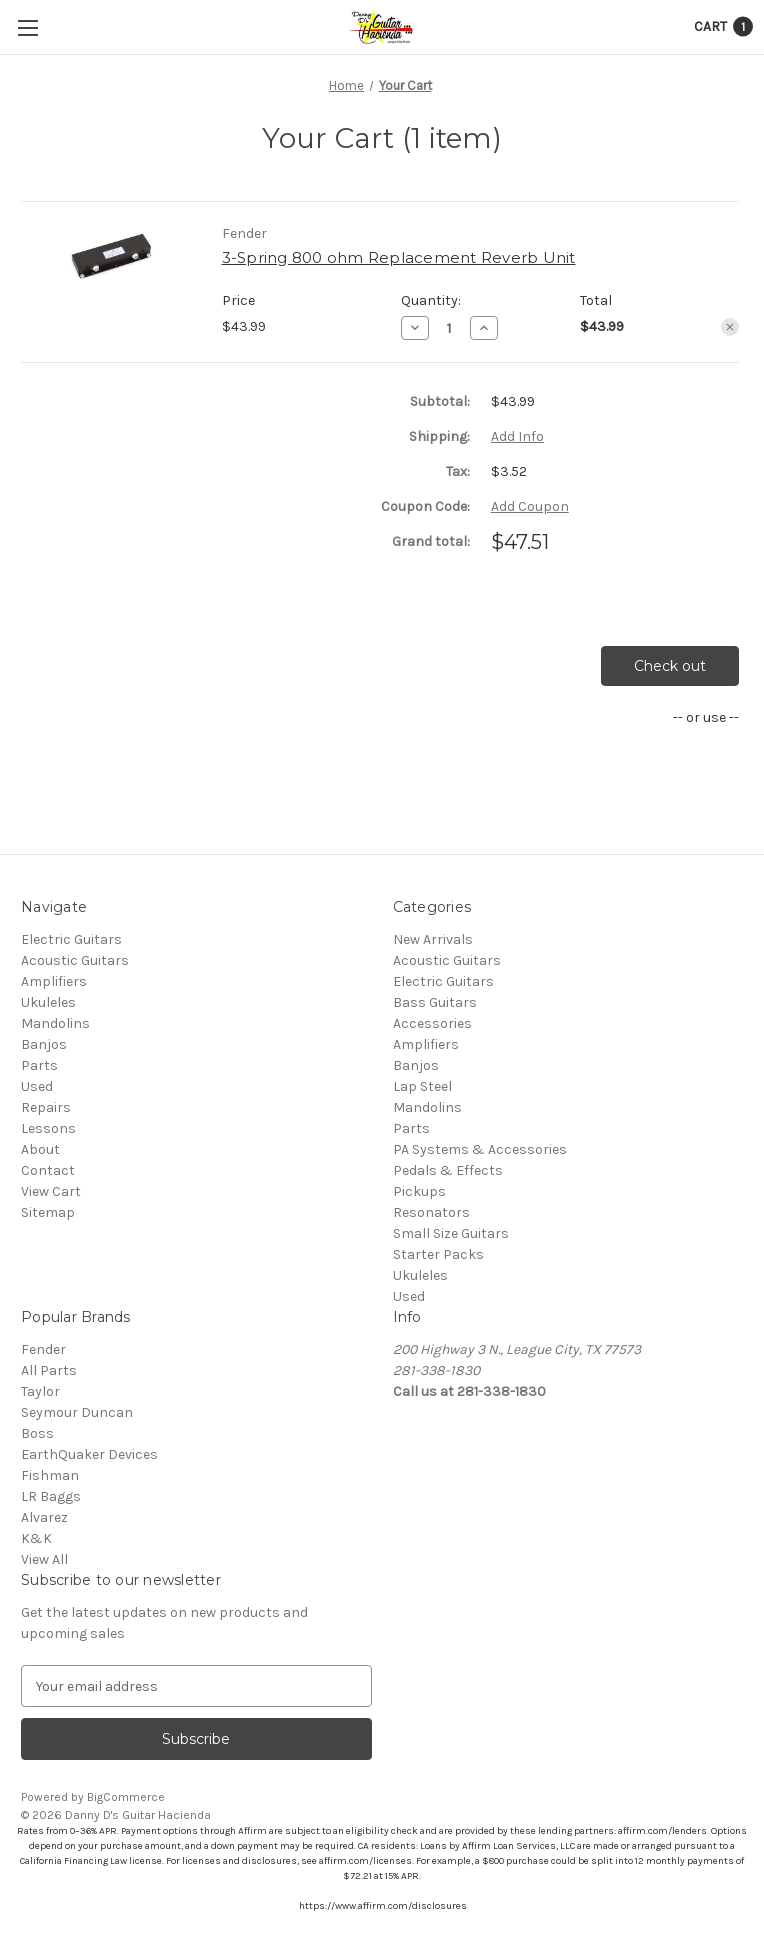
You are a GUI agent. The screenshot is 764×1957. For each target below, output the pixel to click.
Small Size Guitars (451, 1233)
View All (44, 1559)
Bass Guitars (435, 1002)
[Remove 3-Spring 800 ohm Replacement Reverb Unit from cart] (730, 327)
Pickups (419, 1191)
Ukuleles (48, 1002)
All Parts (49, 1370)
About (40, 1149)
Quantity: (431, 300)
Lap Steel (422, 1086)
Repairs (46, 1107)
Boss (37, 1433)
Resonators (431, 1212)
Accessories (432, 1023)
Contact (48, 1170)
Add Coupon (530, 506)
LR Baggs (51, 1496)
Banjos (44, 1044)
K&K (36, 1538)
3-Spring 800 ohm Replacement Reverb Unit (399, 257)
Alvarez (44, 1517)
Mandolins (55, 1023)
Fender (43, 1349)
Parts (39, 1065)
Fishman (50, 1475)
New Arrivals (433, 939)
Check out (670, 666)
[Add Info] (517, 436)
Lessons (48, 1128)
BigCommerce (126, 1797)
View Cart (51, 1191)
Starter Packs (438, 1254)
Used (37, 1086)
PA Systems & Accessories (480, 1149)
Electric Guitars (71, 939)
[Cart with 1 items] (723, 26)
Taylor (40, 1391)
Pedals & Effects (448, 1170)
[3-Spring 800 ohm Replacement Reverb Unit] (449, 328)
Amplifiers (54, 981)
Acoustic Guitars (75, 960)
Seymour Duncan (77, 1412)
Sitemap (48, 1212)
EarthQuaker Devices (89, 1454)
